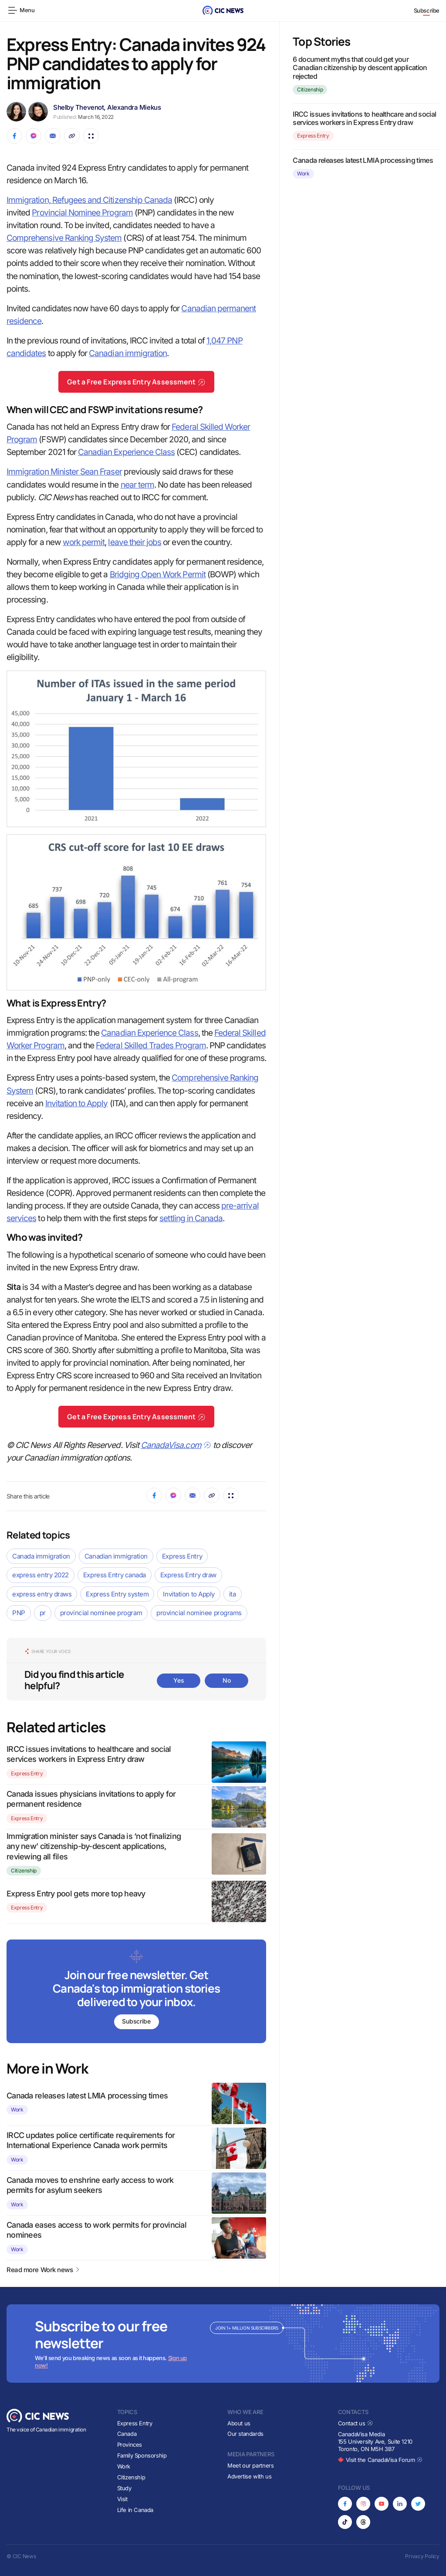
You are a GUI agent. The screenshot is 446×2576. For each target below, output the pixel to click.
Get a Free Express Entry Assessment (136, 382)
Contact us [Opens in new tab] (355, 2423)
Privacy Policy (422, 2556)
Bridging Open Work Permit (158, 574)
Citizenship (24, 1870)
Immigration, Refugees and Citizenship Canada (89, 200)
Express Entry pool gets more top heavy (76, 1893)
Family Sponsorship (142, 2455)
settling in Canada (191, 1218)
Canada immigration (41, 1556)
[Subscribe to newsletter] (136, 1992)
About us (238, 2423)
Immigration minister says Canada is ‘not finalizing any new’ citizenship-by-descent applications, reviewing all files (94, 1846)
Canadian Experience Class (126, 452)
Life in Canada (135, 2509)
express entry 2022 (40, 1575)
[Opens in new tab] (345, 2504)
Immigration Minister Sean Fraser (64, 472)
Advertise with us (249, 2476)
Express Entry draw (188, 1575)
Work (17, 2109)
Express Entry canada (114, 1575)
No (226, 1680)
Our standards (245, 2434)
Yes (178, 1680)
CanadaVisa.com (176, 1445)
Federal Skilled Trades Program (151, 1046)
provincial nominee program (101, 1613)
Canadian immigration (128, 353)
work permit (84, 542)
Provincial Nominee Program (82, 213)
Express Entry (182, 1556)
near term (137, 485)
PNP (18, 1613)
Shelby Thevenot (78, 107)
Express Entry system (117, 1594)
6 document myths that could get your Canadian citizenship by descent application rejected (360, 67)
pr (43, 1613)
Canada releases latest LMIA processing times (87, 2095)
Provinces (129, 2444)
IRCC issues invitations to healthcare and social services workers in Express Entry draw (364, 118)
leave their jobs (134, 542)
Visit (122, 2498)
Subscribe (427, 10)
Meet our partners (250, 2465)
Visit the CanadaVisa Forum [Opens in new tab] (380, 2459)
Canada (127, 2434)
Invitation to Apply (76, 1103)
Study (124, 2488)
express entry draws (41, 1594)
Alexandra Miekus (134, 107)
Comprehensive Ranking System (64, 238)
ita (232, 1594)
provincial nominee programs (199, 1613)
